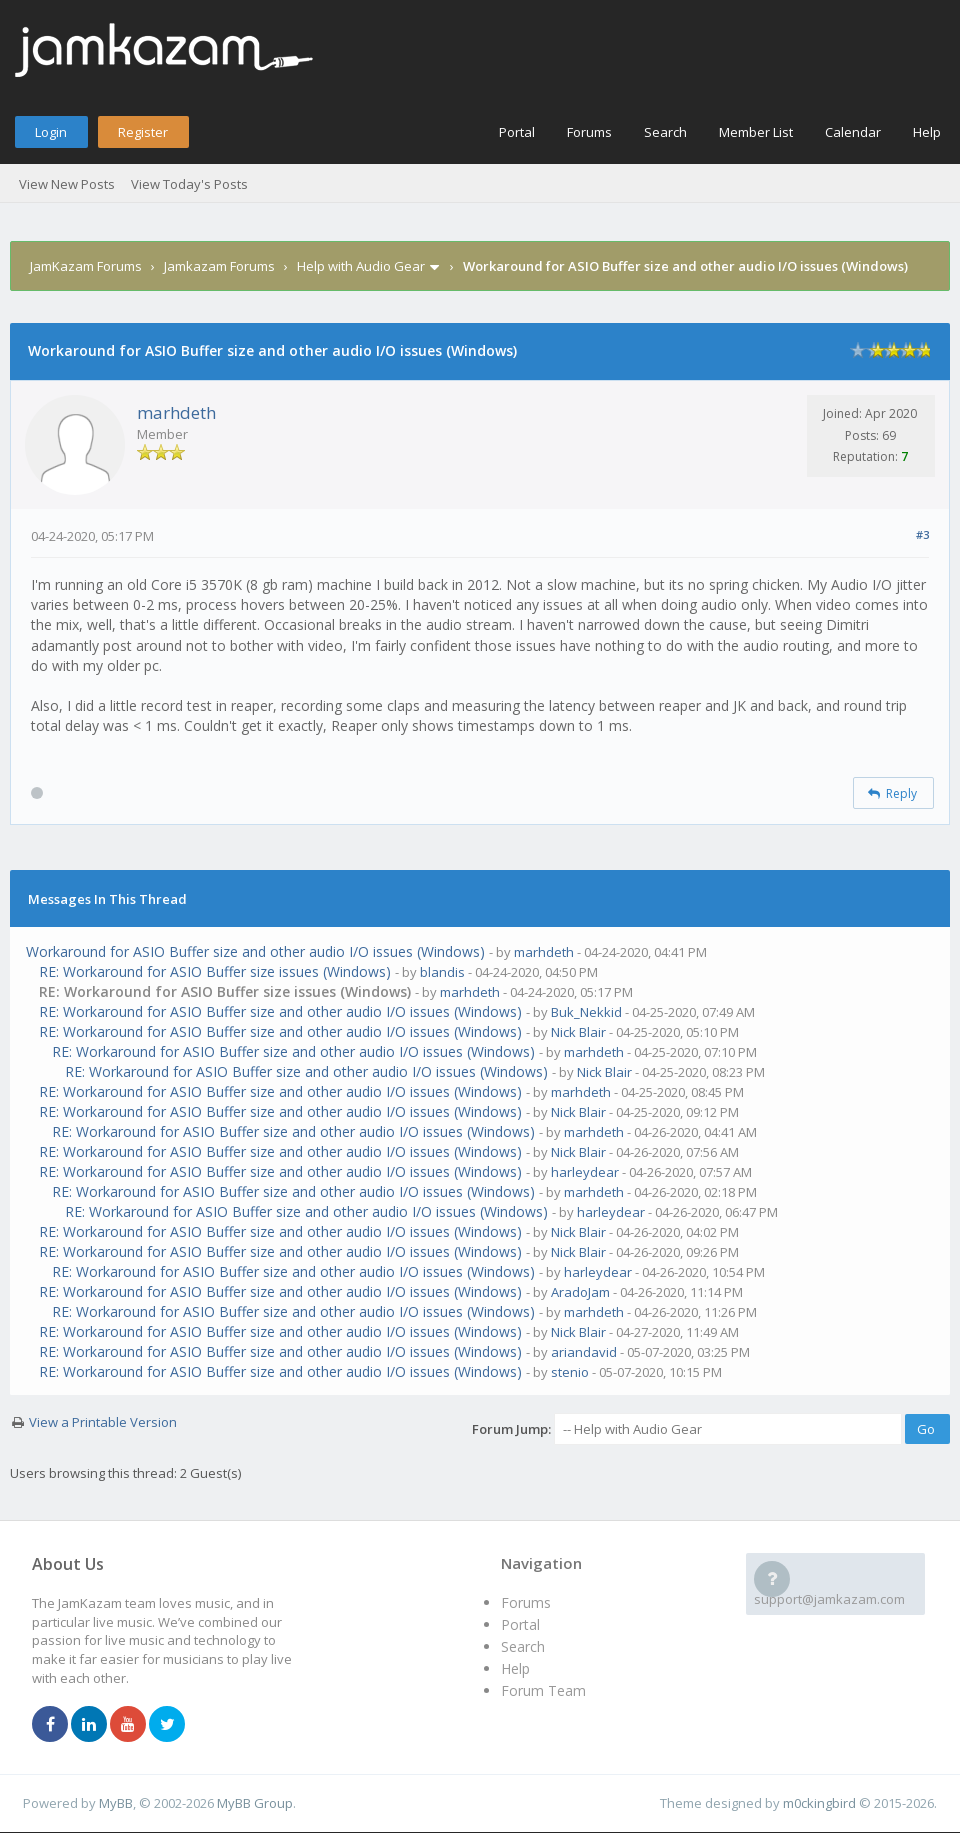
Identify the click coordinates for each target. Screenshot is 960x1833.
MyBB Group (255, 1803)
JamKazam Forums (86, 266)
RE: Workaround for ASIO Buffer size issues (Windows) (215, 971)
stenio (570, 1372)
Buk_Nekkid (586, 1012)
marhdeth (176, 412)
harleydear (585, 1172)
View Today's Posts (189, 184)
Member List (756, 132)
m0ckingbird (819, 1803)
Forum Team (543, 1690)
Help (927, 132)
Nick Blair (578, 1032)
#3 (922, 534)
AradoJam (580, 1292)
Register (143, 132)
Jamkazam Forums (219, 266)
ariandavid (584, 1352)
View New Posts (67, 184)
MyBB (116, 1803)
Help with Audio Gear (361, 266)
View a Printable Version (103, 1422)
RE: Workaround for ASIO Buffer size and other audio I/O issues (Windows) (280, 1011)
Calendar (853, 132)
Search (665, 132)
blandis (442, 972)
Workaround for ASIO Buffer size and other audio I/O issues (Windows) (255, 951)
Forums (589, 132)
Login (51, 132)
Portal (517, 132)
